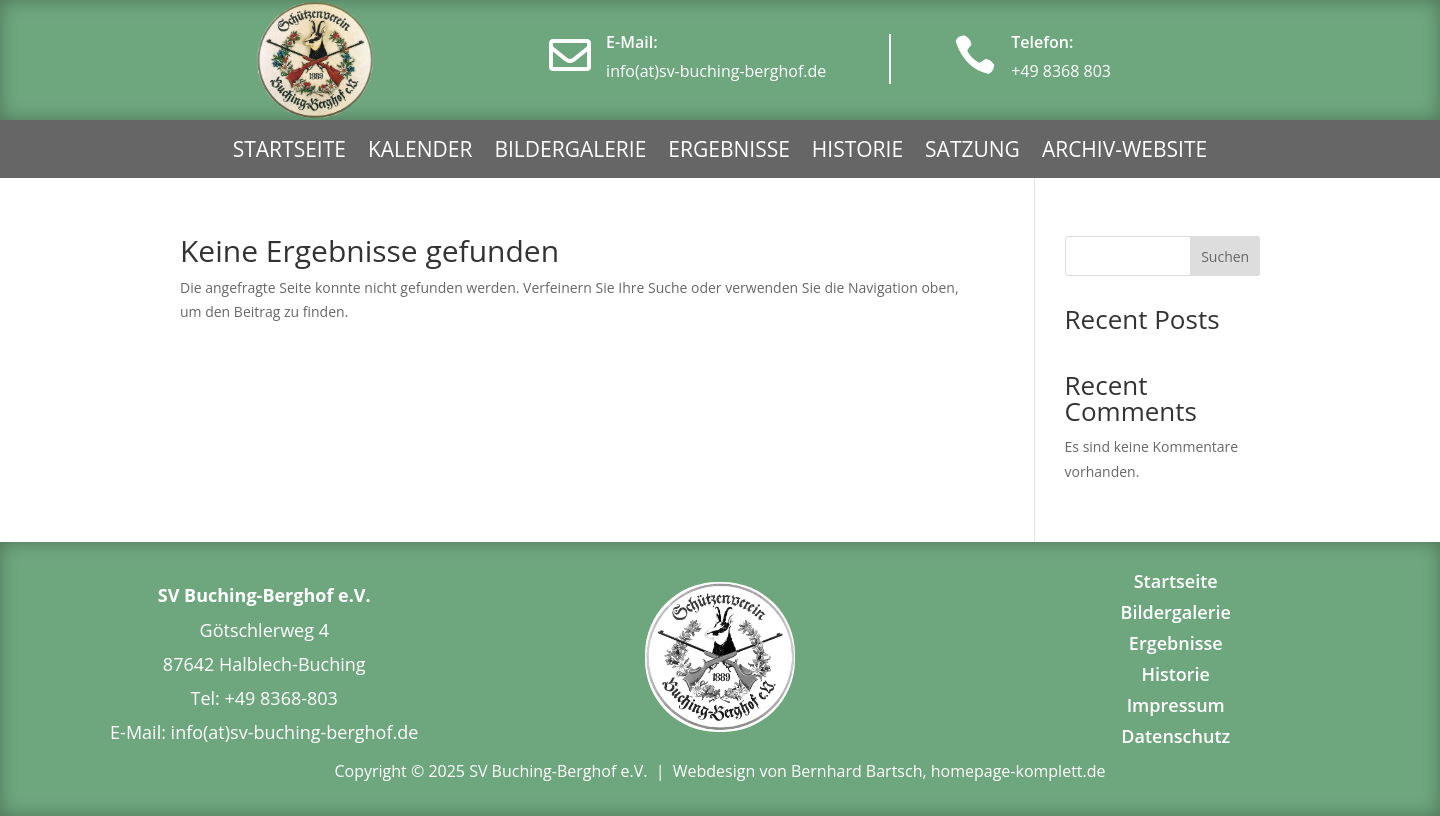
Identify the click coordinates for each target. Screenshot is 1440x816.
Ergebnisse (729, 152)
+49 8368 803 (1061, 71)
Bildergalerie (570, 152)
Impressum (1176, 705)
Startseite (289, 152)
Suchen (1225, 256)
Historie (857, 152)
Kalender (420, 152)
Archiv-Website (1124, 152)
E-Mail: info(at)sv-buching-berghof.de (264, 732)
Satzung (972, 152)
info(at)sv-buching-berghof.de (716, 71)
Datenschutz (1175, 736)
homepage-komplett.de (1018, 771)
